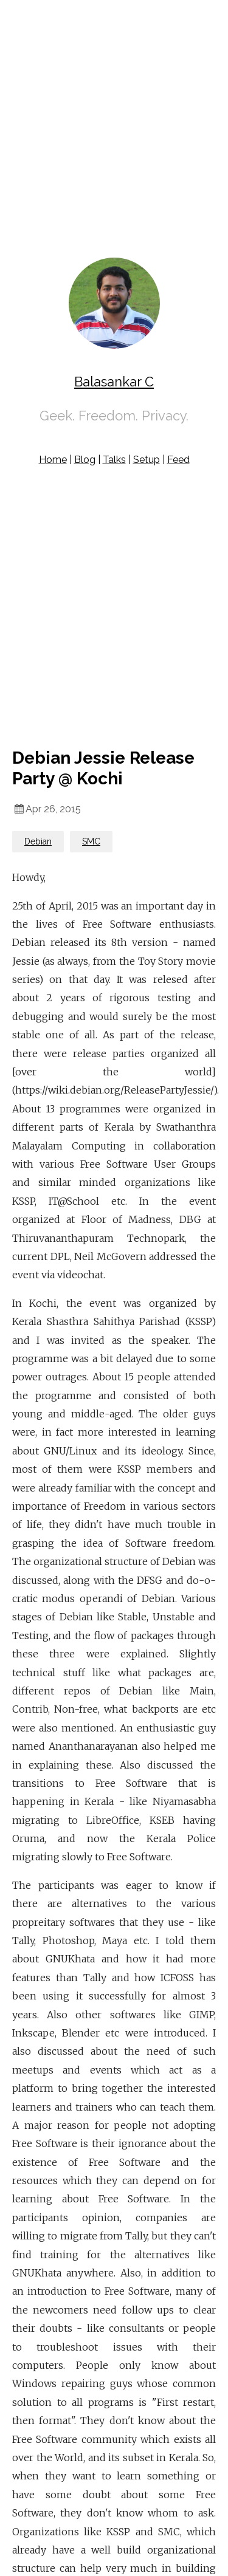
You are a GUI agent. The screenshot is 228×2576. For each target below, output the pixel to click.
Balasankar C (114, 381)
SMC (91, 841)
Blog (84, 459)
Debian (38, 841)
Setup (146, 459)
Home (53, 459)
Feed (178, 459)
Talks (114, 459)
